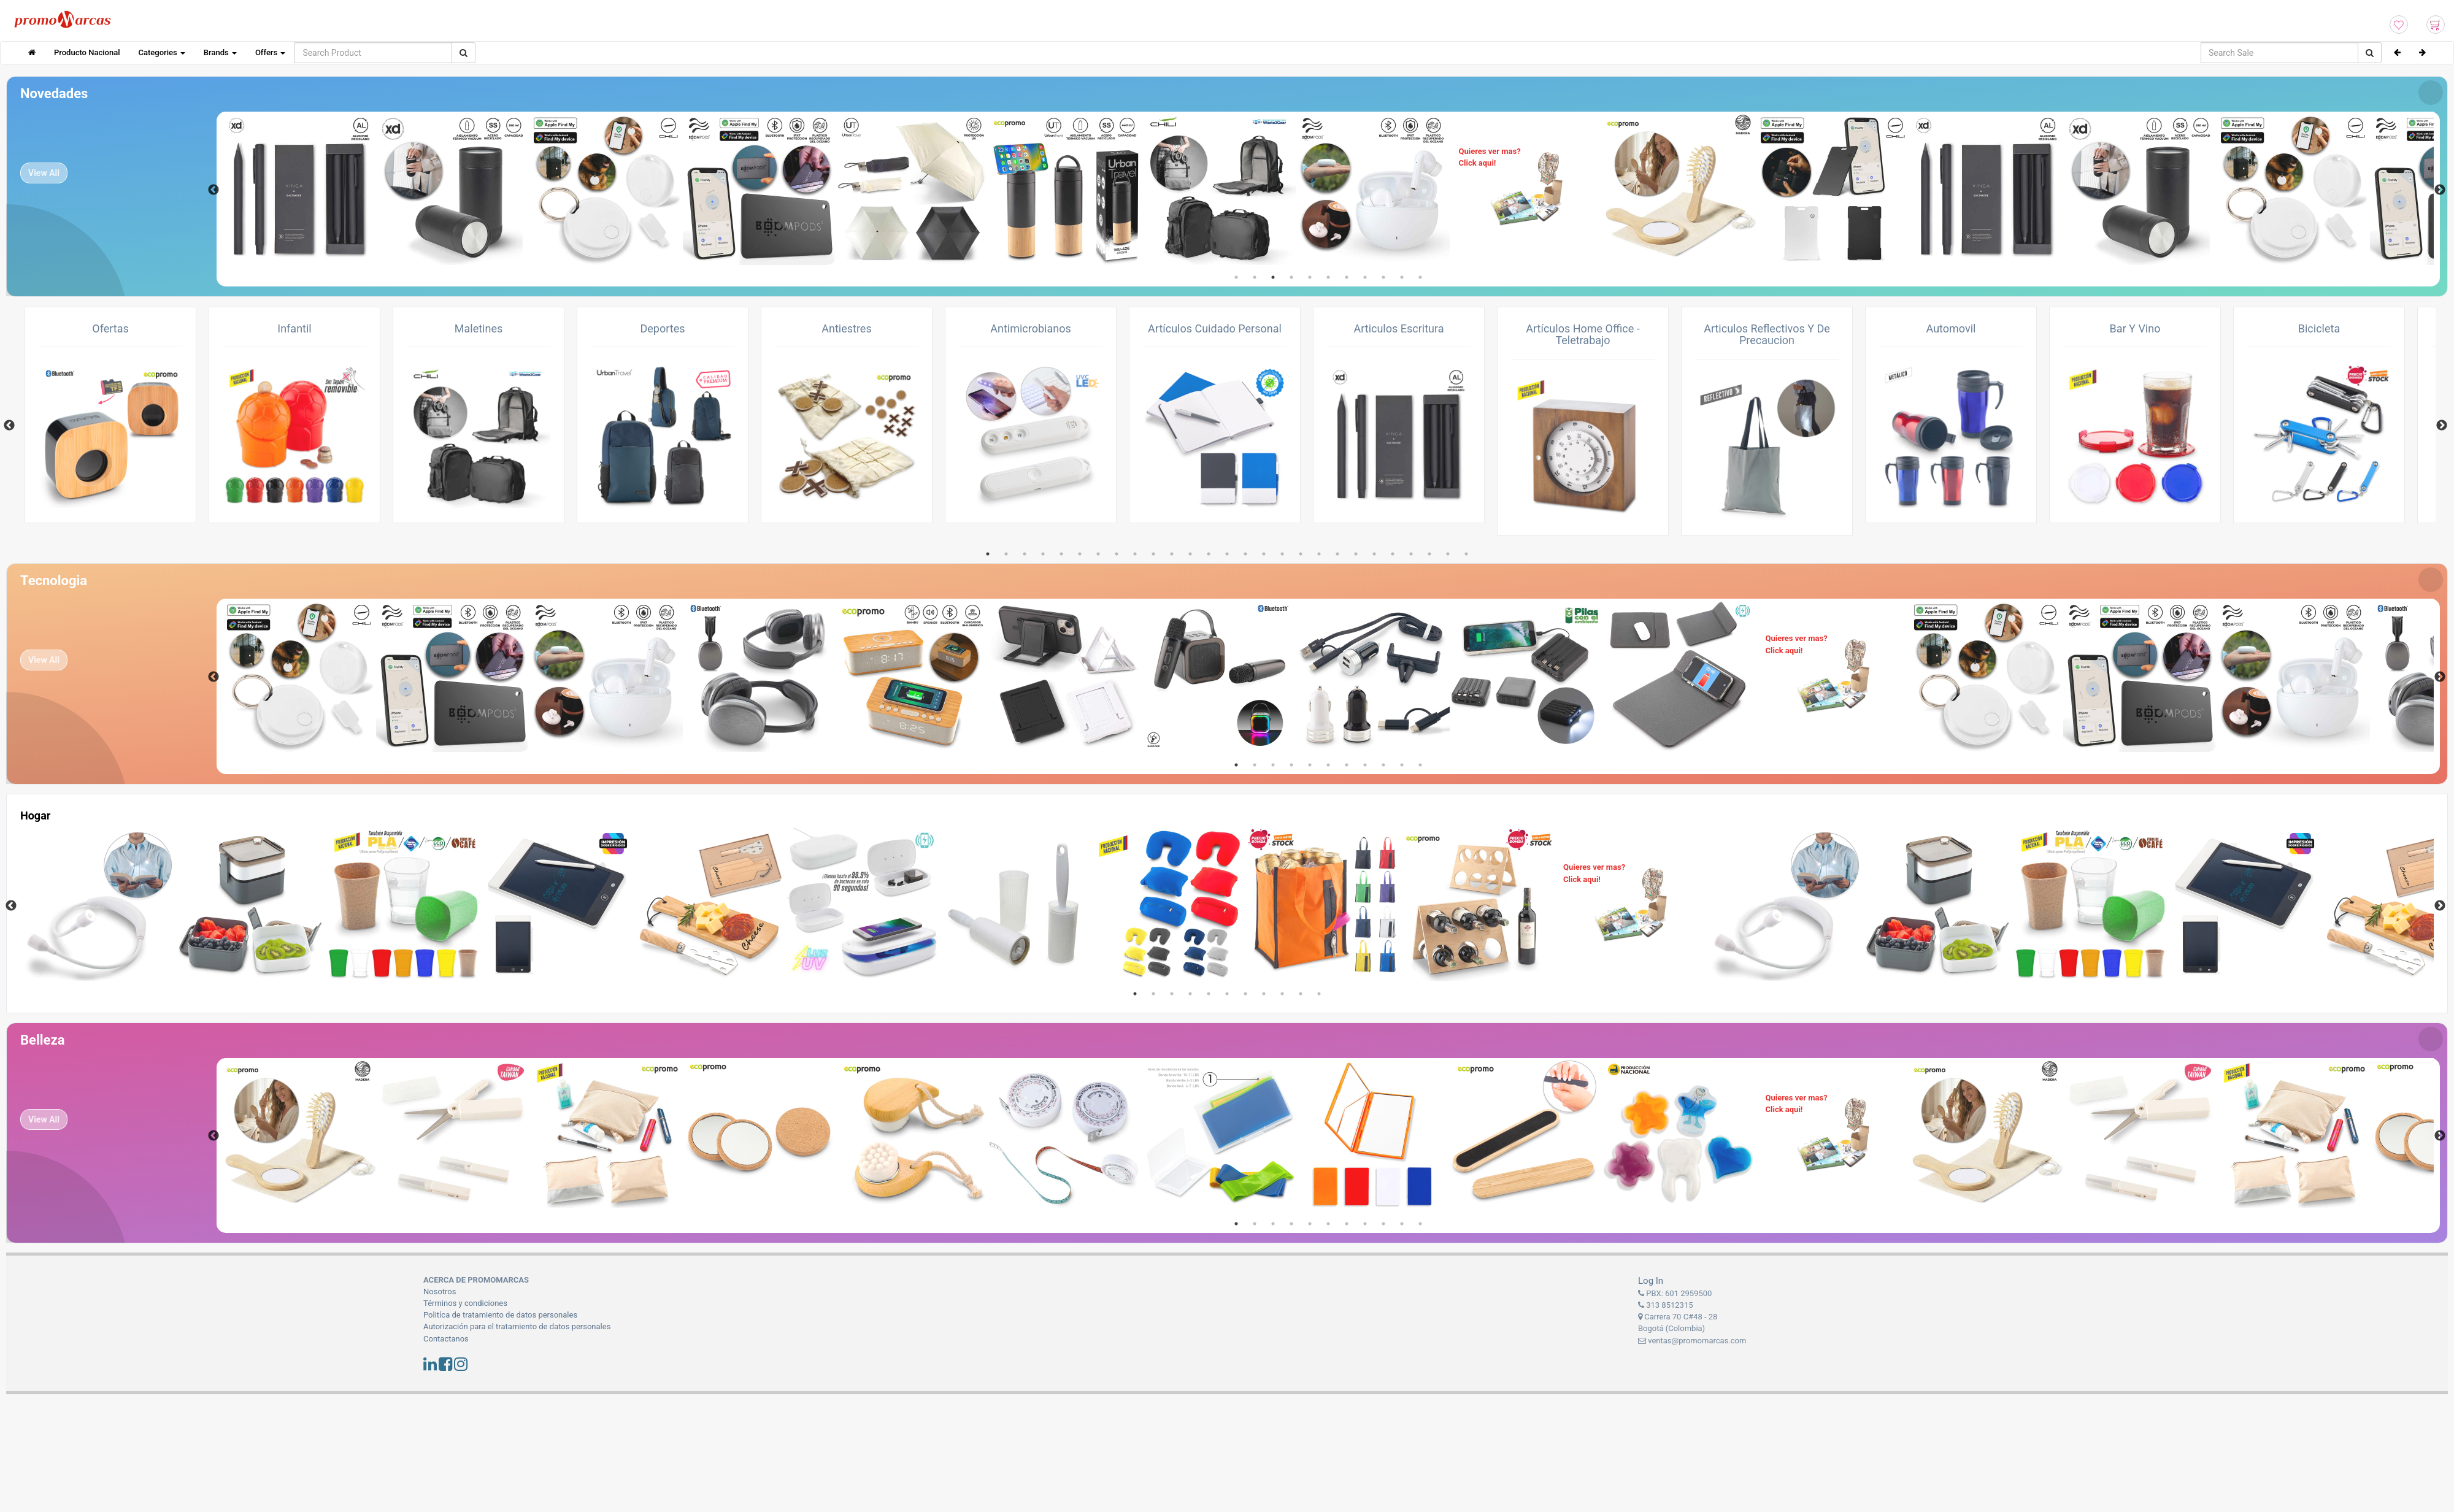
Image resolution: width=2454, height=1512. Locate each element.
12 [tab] (1190, 554)
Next (2440, 190)
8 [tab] (1365, 277)
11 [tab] (1420, 277)
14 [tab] (1227, 554)
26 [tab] (1448, 554)
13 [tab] (1208, 554)
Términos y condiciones (465, 1303)
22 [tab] (1374, 554)
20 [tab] (1337, 554)
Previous (213, 190)
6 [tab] (1328, 277)
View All (44, 173)
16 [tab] (1264, 554)
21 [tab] (1356, 554)
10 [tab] (1402, 277)
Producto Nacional (87, 52)
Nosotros (439, 1291)
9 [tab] (1383, 277)
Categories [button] (162, 52)
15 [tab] (1245, 554)
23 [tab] (1393, 554)
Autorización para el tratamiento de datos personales (516, 1326)
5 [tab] (1310, 277)
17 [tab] (1282, 554)
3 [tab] (1273, 277)
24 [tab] (1411, 554)
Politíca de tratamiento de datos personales (500, 1314)
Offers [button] (270, 52)
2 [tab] (1254, 277)
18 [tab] (1300, 554)
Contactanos (446, 1338)
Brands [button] (220, 52)
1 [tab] (1236, 277)
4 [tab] (1291, 277)
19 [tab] (1319, 554)
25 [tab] (1429, 554)
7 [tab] (1346, 277)
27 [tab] (1466, 554)
